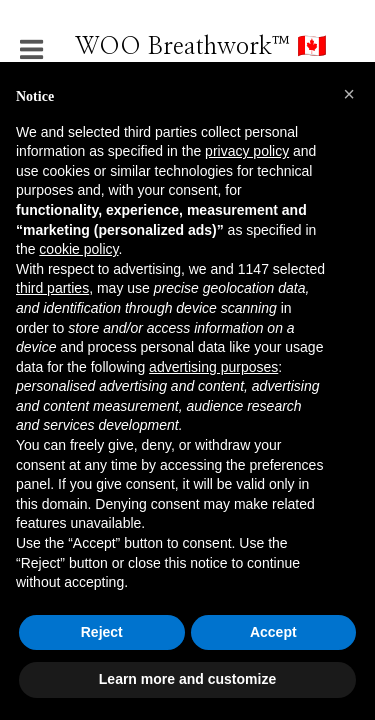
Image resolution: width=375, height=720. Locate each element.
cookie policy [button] (78, 249)
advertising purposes (213, 367)
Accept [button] (273, 632)
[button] (349, 94)
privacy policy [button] (247, 151)
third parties (52, 288)
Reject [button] (102, 632)
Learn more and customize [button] (187, 679)
